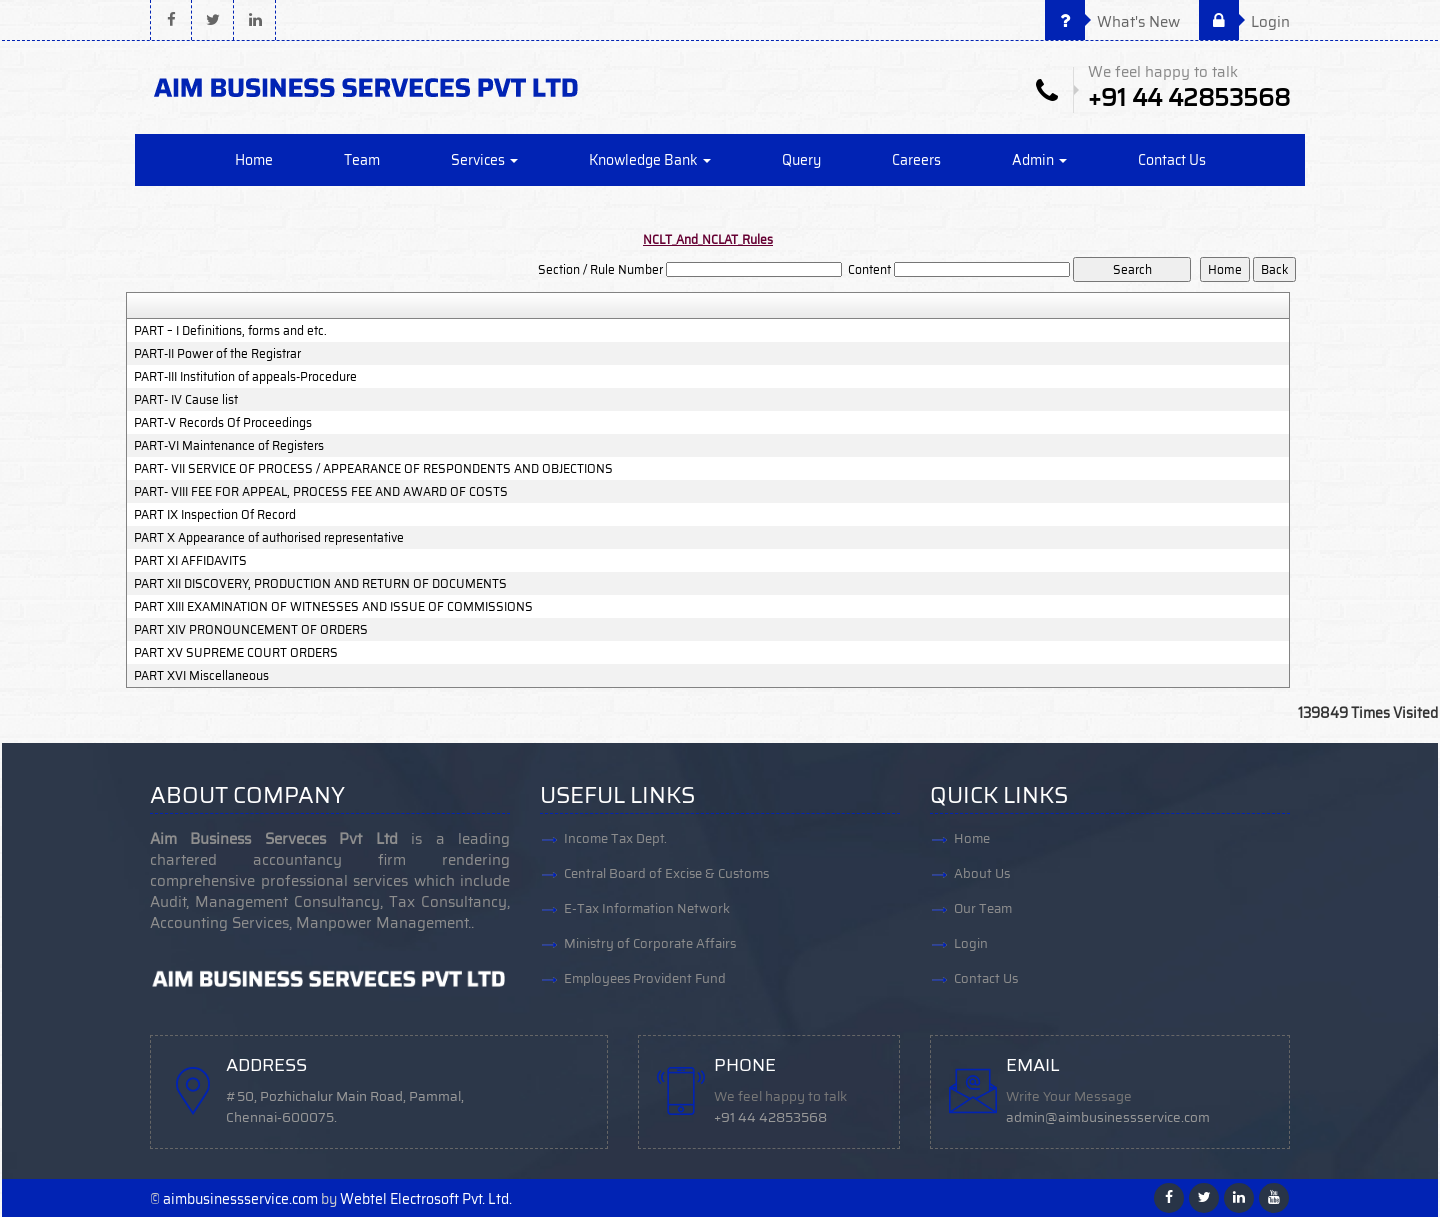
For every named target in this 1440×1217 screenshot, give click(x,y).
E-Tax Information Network (647, 908)
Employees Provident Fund (645, 978)
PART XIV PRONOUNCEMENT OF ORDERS (251, 630)
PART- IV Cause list (186, 400)
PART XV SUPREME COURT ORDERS (236, 653)
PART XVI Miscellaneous (201, 676)
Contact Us (1172, 160)
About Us (982, 873)
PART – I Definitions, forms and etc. (230, 331)
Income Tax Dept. (615, 838)
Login (1244, 22)
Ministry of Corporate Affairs (650, 943)
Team (362, 160)
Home (254, 160)
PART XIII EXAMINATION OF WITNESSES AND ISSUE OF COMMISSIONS (333, 607)
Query (801, 160)
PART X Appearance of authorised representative (269, 538)
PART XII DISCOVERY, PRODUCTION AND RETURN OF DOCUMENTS (320, 584)
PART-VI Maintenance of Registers (229, 446)
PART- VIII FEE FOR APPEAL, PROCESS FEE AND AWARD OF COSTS (321, 492)
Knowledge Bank (650, 160)
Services (484, 160)
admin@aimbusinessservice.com (1108, 1117)
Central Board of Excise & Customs (666, 873)
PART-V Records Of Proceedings (223, 423)
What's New (1112, 22)
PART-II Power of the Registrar (217, 354)
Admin (1039, 160)
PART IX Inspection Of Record (215, 515)
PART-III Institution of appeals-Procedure (245, 377)
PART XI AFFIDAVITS (190, 561)
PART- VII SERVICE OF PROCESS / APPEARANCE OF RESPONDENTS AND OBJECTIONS (373, 469)
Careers (916, 160)
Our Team (983, 908)
